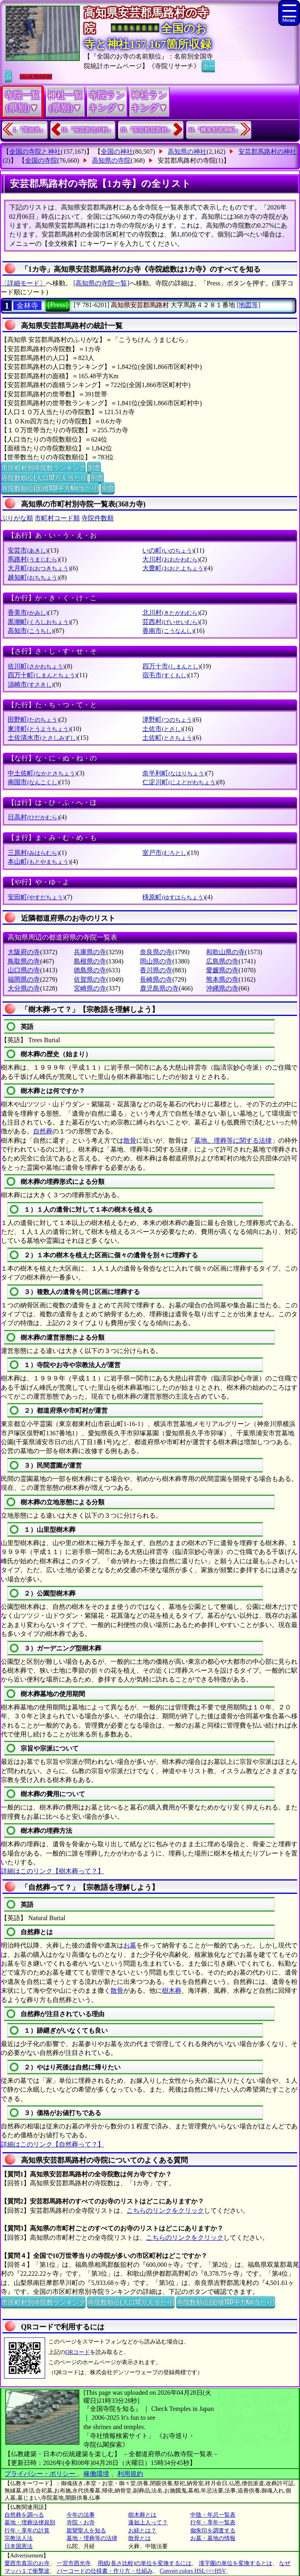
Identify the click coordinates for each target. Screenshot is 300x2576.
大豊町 (173, 568)
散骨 (129, 1140)
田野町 (33, 719)
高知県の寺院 (111, 160)
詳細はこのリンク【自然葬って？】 (52, 2144)
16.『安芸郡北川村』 (87, 130)
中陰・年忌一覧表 (212, 2515)
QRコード (77, 2352)
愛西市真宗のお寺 (27, 2563)
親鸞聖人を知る (86, 2531)
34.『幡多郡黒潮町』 (214, 130)
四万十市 (171, 666)
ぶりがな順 (17, 518)
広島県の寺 (222, 961)
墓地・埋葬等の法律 (92, 2538)
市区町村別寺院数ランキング (43, 467)
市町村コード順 (57, 518)
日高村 (33, 817)
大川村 (170, 559)
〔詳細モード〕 (23, 283)
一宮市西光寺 (74, 2563)
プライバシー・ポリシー (40, 2473)
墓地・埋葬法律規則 (29, 2522)
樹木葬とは (142, 2515)
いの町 (168, 550)
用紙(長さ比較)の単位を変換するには (145, 2563)
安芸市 (28, 550)
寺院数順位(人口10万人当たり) (44, 477)
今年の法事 (81, 2515)
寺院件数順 (97, 518)
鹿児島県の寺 (159, 988)
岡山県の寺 (156, 961)
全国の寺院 (41, 160)
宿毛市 (165, 675)
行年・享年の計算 (27, 2531)
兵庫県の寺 (90, 952)
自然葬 (42, 1131)
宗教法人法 (18, 2538)
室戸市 (165, 852)
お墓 (129, 1945)
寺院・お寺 (81, 2522)
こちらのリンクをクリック (165, 2210)
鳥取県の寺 (24, 961)
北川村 (170, 612)
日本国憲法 (18, 2546)
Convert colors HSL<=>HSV (193, 2571)
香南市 (168, 630)
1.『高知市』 (29, 130)
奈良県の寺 (156, 952)
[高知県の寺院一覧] (101, 283)
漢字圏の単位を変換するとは (235, 2563)
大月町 (39, 568)
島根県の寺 (90, 961)
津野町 (168, 719)
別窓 (94, 467)
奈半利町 (174, 773)
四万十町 (42, 675)
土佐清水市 (42, 737)
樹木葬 (171, 1990)
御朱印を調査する (212, 2531)
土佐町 (168, 737)
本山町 (39, 861)
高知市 (30, 630)
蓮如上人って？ (148, 2522)
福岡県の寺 (24, 979)
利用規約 (130, 2473)
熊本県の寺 (222, 979)
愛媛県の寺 (222, 970)
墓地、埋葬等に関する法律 (233, 1140)
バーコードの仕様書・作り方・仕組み (105, 2571)
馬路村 (33, 559)
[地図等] (248, 305)
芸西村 (170, 621)
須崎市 (30, 684)
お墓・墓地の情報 (212, 2538)
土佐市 (162, 728)
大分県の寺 (24, 988)
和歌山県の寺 (225, 952)
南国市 (33, 782)
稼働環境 (96, 2473)
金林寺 (27, 306)
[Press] (58, 305)
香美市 (28, 612)
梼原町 (173, 897)
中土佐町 (42, 773)
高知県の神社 (187, 151)
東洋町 (39, 728)
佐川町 (36, 666)
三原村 (33, 852)
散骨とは (139, 2538)
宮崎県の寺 (90, 988)
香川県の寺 (156, 970)
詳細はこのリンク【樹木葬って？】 (52, 1871)
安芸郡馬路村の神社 (267, 151)
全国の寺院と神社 (35, 151)
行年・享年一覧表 (212, 2522)
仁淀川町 (179, 782)
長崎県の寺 (156, 979)
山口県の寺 (24, 970)
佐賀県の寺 (90, 979)
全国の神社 (117, 151)
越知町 (33, 577)
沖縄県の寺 (222, 988)
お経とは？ (142, 2531)
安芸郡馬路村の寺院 (187, 160)
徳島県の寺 (90, 970)
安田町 (36, 897)
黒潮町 (39, 621)
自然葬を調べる (24, 2515)
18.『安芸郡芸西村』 (146, 130)
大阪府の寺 (24, 952)
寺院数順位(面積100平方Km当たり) (50, 487)
